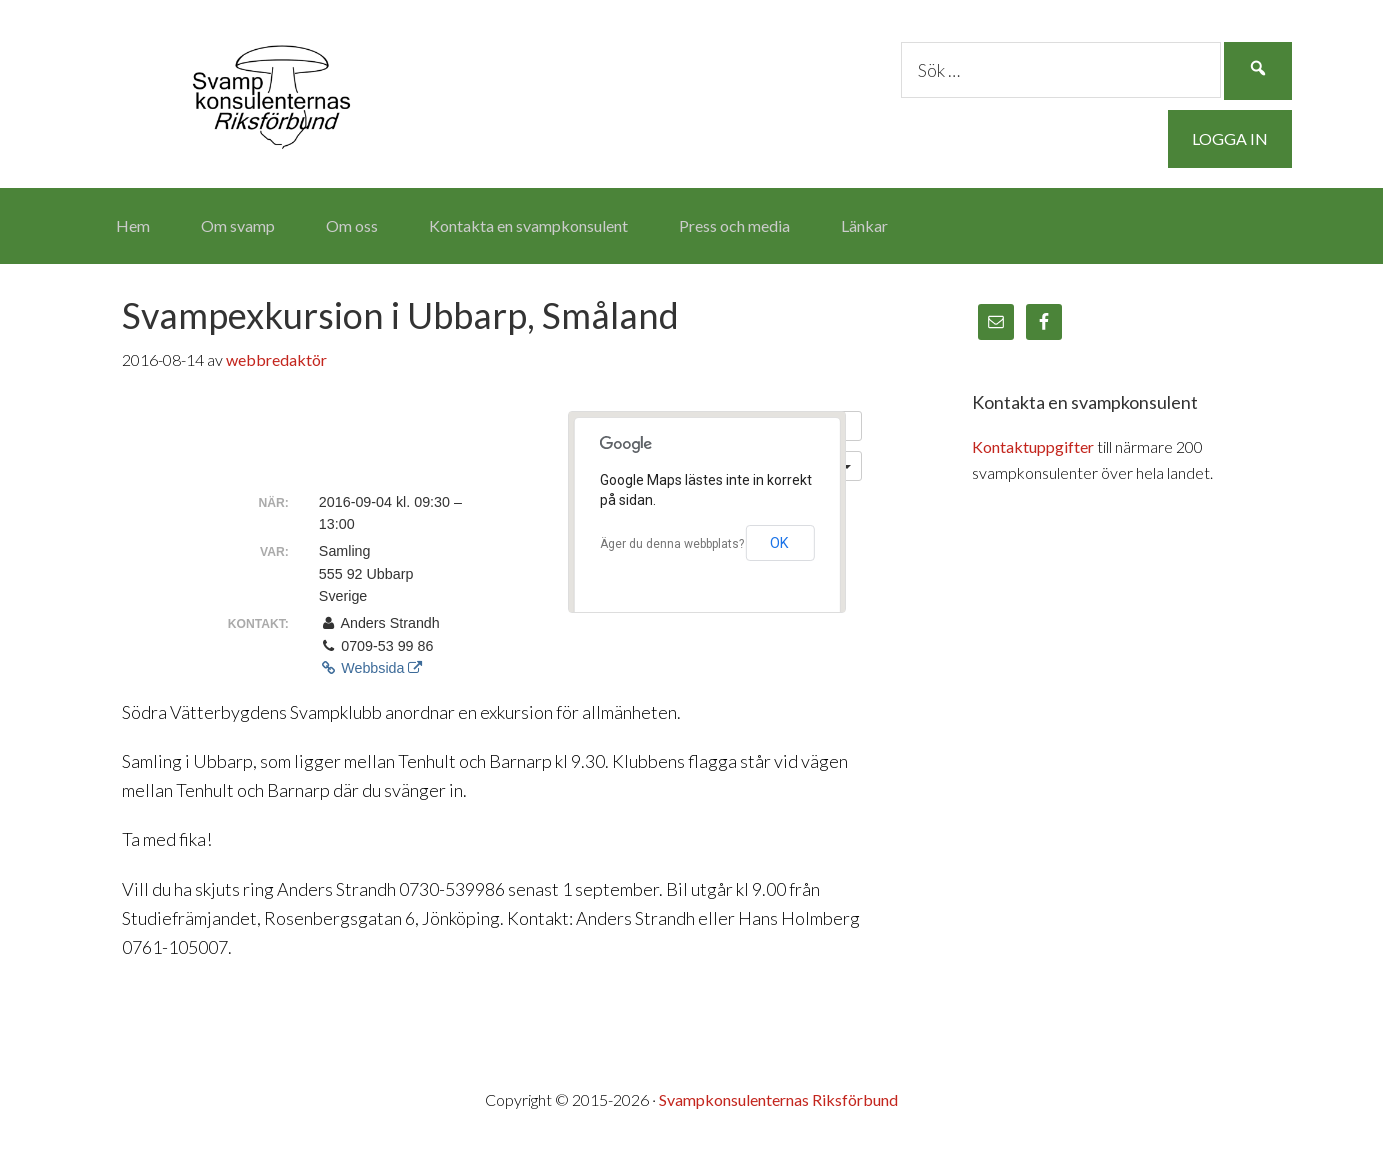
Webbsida (371, 668)
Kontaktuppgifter (1033, 446)
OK (779, 543)
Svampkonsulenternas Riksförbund (272, 90)
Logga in (1230, 138)
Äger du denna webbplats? (672, 544)
